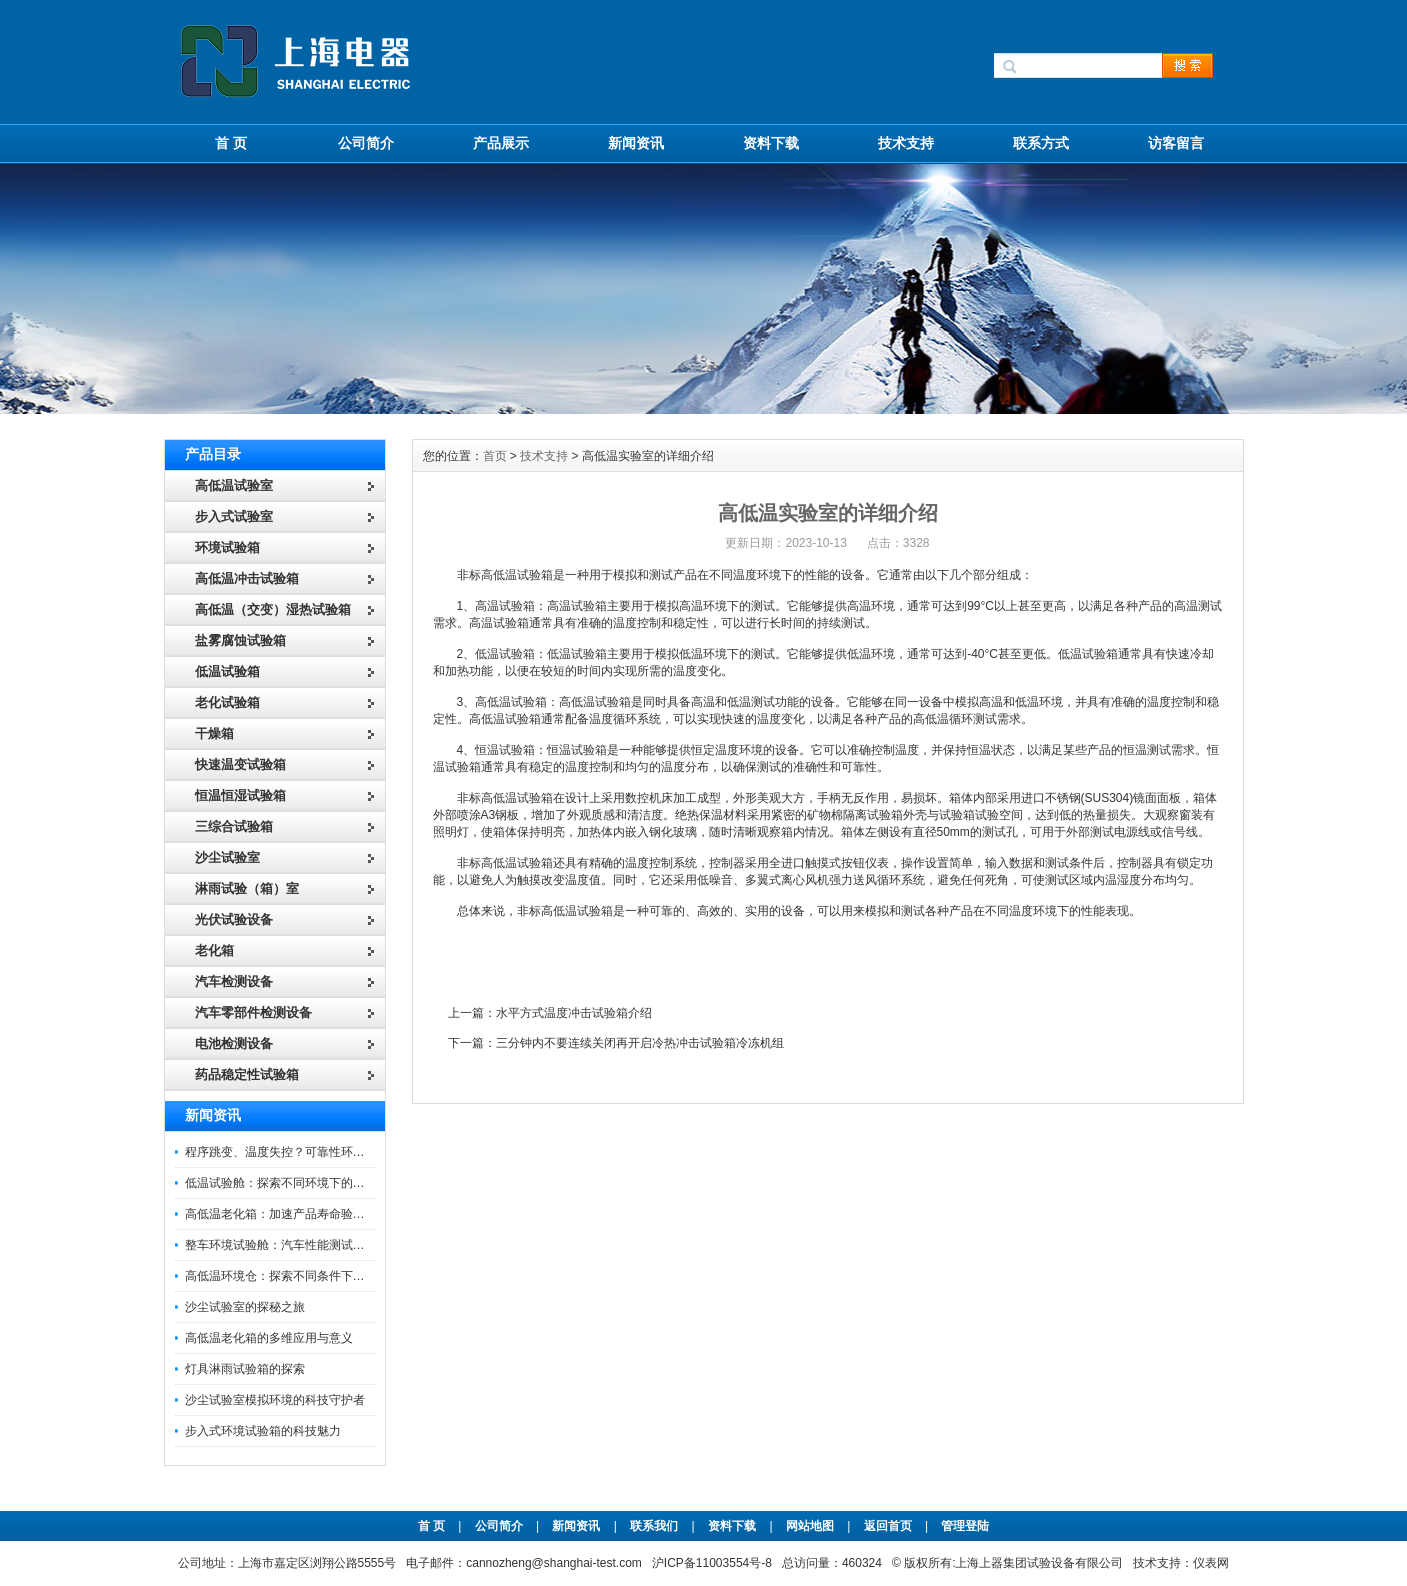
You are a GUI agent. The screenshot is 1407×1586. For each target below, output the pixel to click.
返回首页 (889, 1526)
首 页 (231, 143)
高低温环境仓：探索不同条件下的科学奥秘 (299, 1276)
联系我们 (654, 1526)
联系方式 (1041, 143)
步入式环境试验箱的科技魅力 (263, 1431)
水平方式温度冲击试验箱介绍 (574, 1013)
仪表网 (1211, 1563)
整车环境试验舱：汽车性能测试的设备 (287, 1245)
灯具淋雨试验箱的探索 (245, 1369)
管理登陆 (965, 1526)
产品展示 (501, 143)
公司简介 (366, 143)
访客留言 (1176, 143)
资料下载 (771, 143)
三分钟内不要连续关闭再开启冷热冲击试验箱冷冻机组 (640, 1043)
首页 (495, 456)
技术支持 (906, 143)
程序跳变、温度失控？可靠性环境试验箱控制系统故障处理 (341, 1152)
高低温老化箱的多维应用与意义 (269, 1338)
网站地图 (810, 1526)
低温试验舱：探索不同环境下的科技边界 (293, 1183)
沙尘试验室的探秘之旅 (245, 1307)
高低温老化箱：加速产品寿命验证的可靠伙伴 (305, 1214)
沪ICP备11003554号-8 (712, 1563)
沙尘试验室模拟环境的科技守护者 (275, 1400)
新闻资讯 (636, 143)
